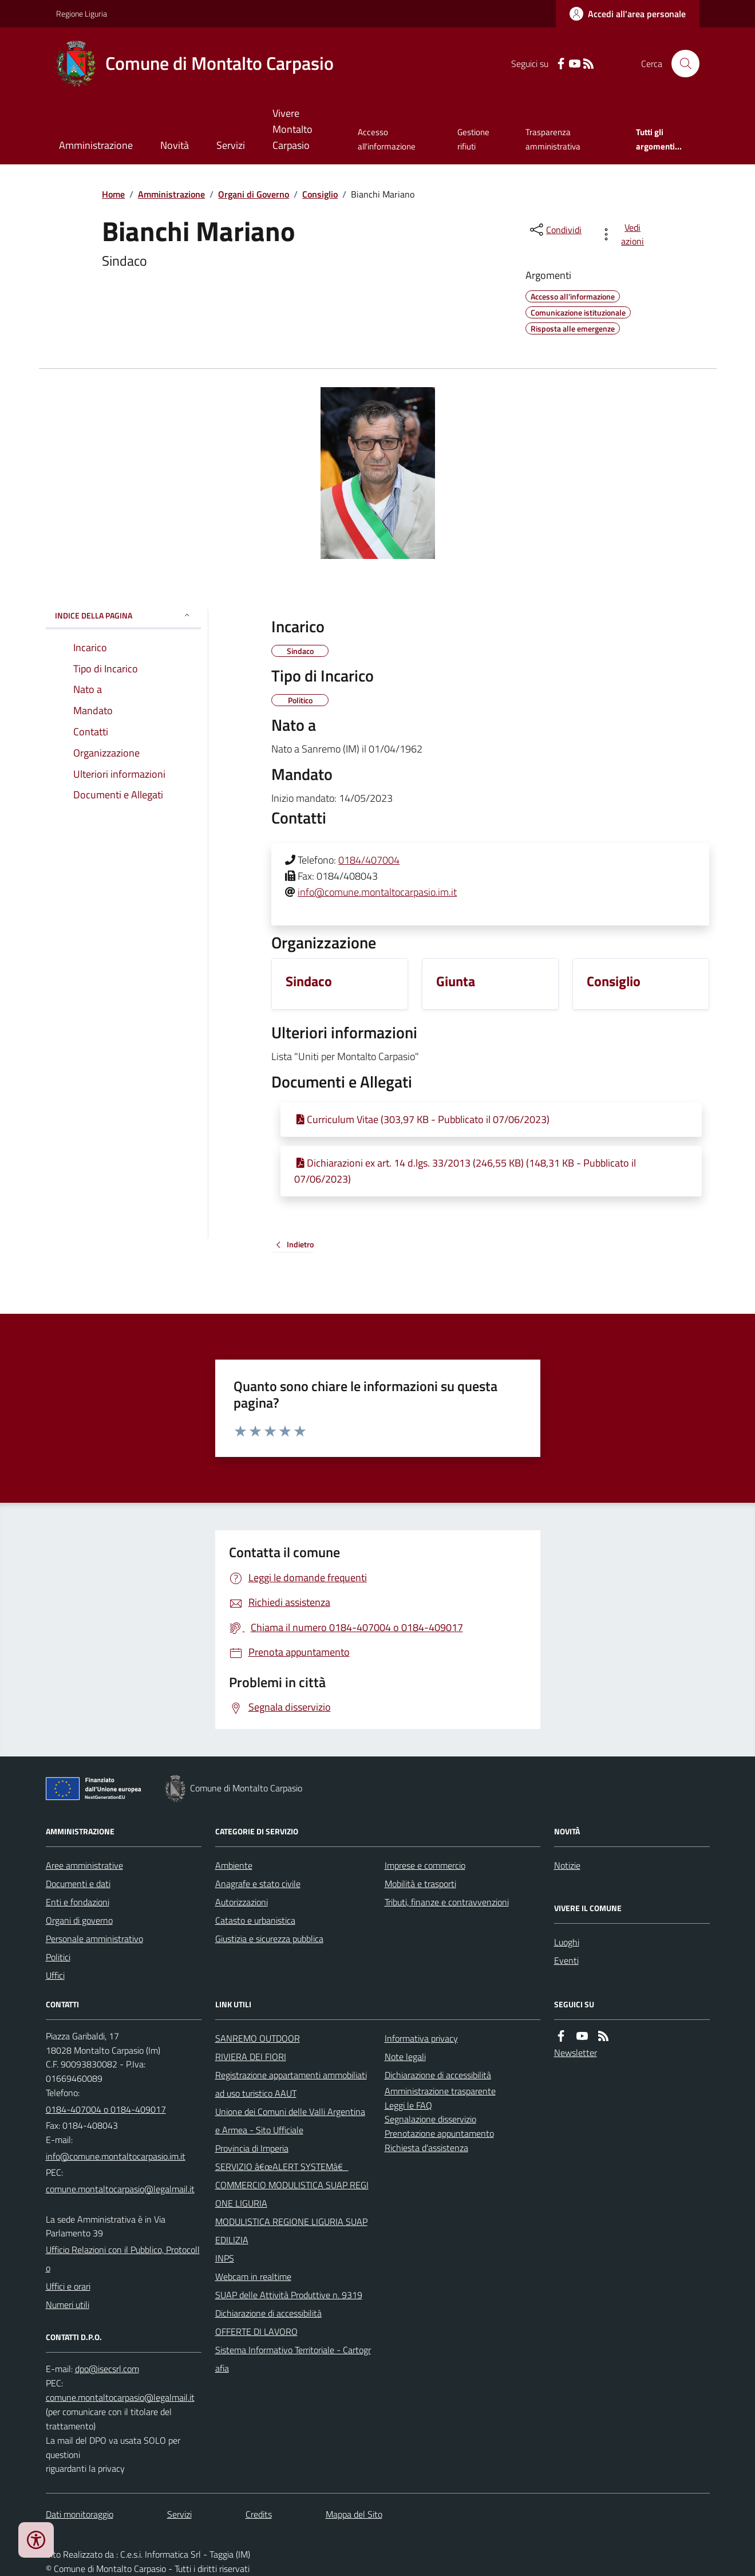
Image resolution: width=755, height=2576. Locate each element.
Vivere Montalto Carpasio (292, 129)
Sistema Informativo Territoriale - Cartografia (293, 2359)
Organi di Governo (253, 194)
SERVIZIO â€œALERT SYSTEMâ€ (282, 2166)
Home (113, 194)
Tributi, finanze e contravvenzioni (447, 1902)
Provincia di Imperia (251, 2148)
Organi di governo (79, 1920)
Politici (58, 1957)
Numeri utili (67, 2304)
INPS (224, 2258)
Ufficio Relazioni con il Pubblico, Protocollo (123, 2259)
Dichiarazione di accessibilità (268, 2313)
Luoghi (566, 1942)
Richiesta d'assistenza (426, 2147)
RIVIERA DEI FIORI (250, 2056)
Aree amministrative (84, 1865)
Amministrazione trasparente (440, 2091)
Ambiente (233, 1865)
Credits (259, 2514)
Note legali (405, 2056)
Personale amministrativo (94, 1938)
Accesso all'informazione (387, 138)
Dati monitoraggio (79, 2514)
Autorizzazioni (241, 1902)
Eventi (566, 1960)
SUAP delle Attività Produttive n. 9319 (288, 2295)
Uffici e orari (68, 2286)
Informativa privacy (421, 2038)
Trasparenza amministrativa (552, 138)
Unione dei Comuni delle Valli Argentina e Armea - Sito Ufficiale (290, 2121)
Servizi (230, 145)
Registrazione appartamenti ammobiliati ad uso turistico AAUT (291, 2084)
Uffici (55, 1975)
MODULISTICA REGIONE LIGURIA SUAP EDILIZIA (291, 2231)
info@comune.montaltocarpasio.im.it (377, 892)
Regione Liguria (81, 13)
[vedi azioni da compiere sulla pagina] (624, 234)
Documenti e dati (78, 1883)
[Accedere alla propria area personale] (627, 13)
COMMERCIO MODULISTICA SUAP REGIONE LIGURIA (292, 2194)
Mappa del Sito (354, 2514)
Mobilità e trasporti (420, 1883)
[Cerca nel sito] (680, 63)
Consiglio (320, 194)
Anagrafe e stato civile (258, 1883)
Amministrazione (96, 145)
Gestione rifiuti (473, 138)
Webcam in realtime (253, 2276)
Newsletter (575, 2052)
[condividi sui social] (554, 229)
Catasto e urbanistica (255, 1920)
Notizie (567, 1865)
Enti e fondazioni (77, 1902)
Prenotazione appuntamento (439, 2133)
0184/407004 (369, 860)
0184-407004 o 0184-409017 (106, 2109)
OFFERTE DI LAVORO (256, 2331)
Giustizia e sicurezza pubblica (269, 1938)
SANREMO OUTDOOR (257, 2038)
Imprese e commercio (425, 1865)
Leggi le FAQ (408, 2105)
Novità (174, 145)
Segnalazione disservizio (430, 2119)
